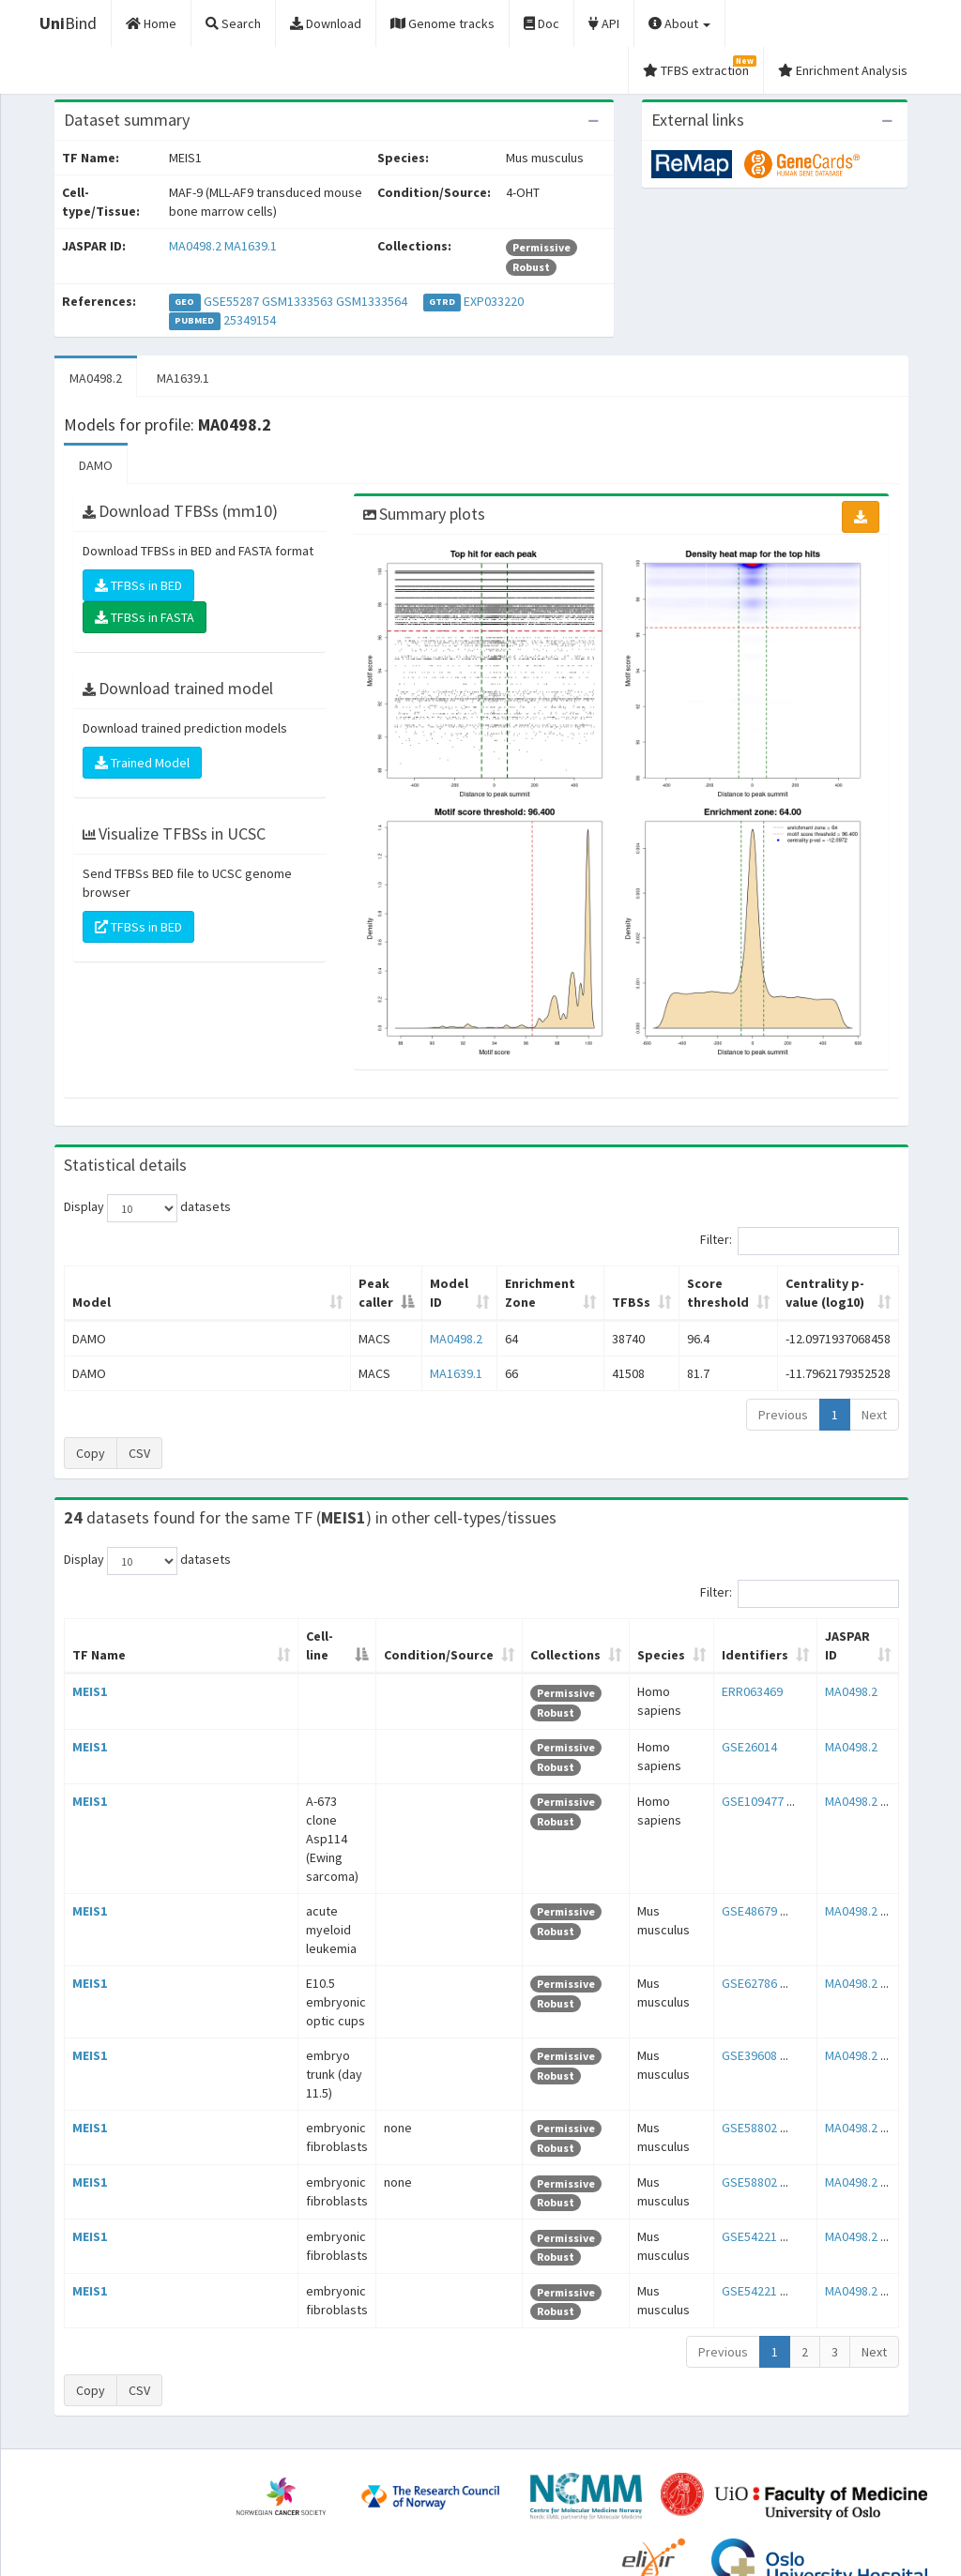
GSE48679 (742, 1836)
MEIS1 (89, 1672)
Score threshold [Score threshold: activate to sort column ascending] (619, 1283)
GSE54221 (742, 2109)
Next (874, 1395)
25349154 (249, 319)
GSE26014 (742, 1728)
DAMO (96, 465)
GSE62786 (742, 1891)
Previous (783, 1395)
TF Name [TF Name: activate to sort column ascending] (89, 1626)
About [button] (679, 23)
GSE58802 (742, 2000)
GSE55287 (231, 301)
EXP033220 (494, 301)
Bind (68, 23)
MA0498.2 (195, 245)
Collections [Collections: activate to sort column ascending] (536, 1636)
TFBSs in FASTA (144, 617)
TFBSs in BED (138, 585)
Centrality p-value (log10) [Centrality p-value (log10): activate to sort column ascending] (787, 1283)
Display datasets (147, 1208)
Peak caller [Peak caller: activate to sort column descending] (182, 1283)
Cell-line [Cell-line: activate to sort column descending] (177, 1636)
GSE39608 (742, 1945)
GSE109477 (745, 1782)
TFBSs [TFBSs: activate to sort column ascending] (511, 1283)
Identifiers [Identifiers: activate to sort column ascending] (747, 1636)
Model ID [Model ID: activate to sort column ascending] (283, 1283)
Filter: (799, 1241)
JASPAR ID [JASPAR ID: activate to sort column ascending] (839, 1626)
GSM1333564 (371, 301)
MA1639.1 (250, 245)
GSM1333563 (297, 301)
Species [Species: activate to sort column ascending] (649, 1636)
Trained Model (142, 762)
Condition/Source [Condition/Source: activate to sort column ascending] (403, 1636)
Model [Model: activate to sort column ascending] (91, 1283)
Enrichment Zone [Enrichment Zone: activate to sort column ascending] (400, 1283)
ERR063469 (744, 1672)
